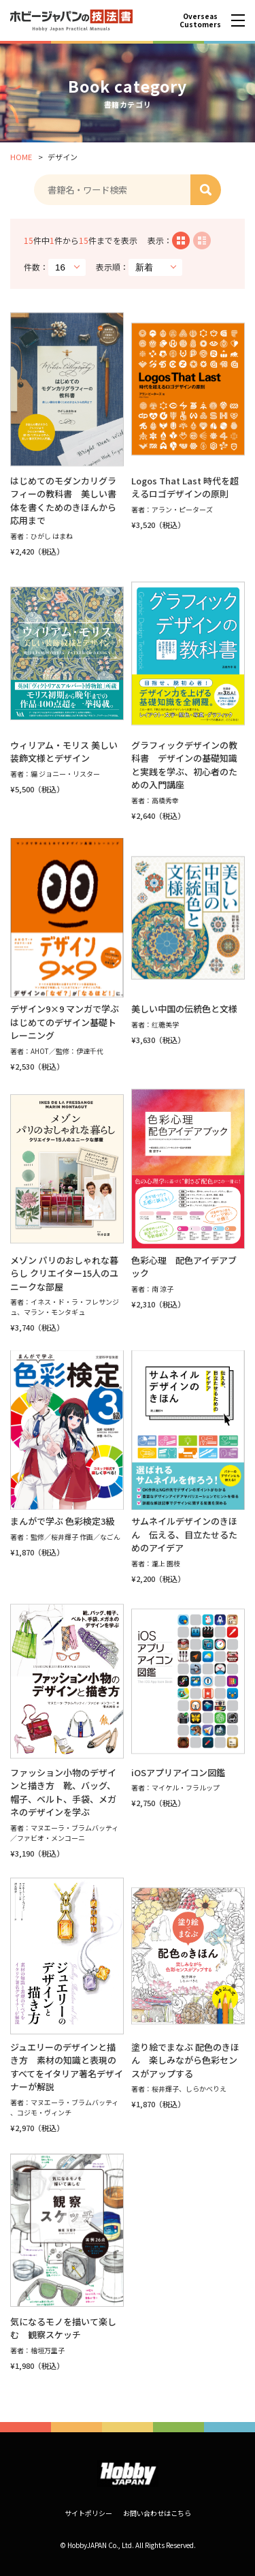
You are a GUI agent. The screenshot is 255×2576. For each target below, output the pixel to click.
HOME (21, 157)
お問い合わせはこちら (157, 2513)
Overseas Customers (200, 20)
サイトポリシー (88, 2513)
